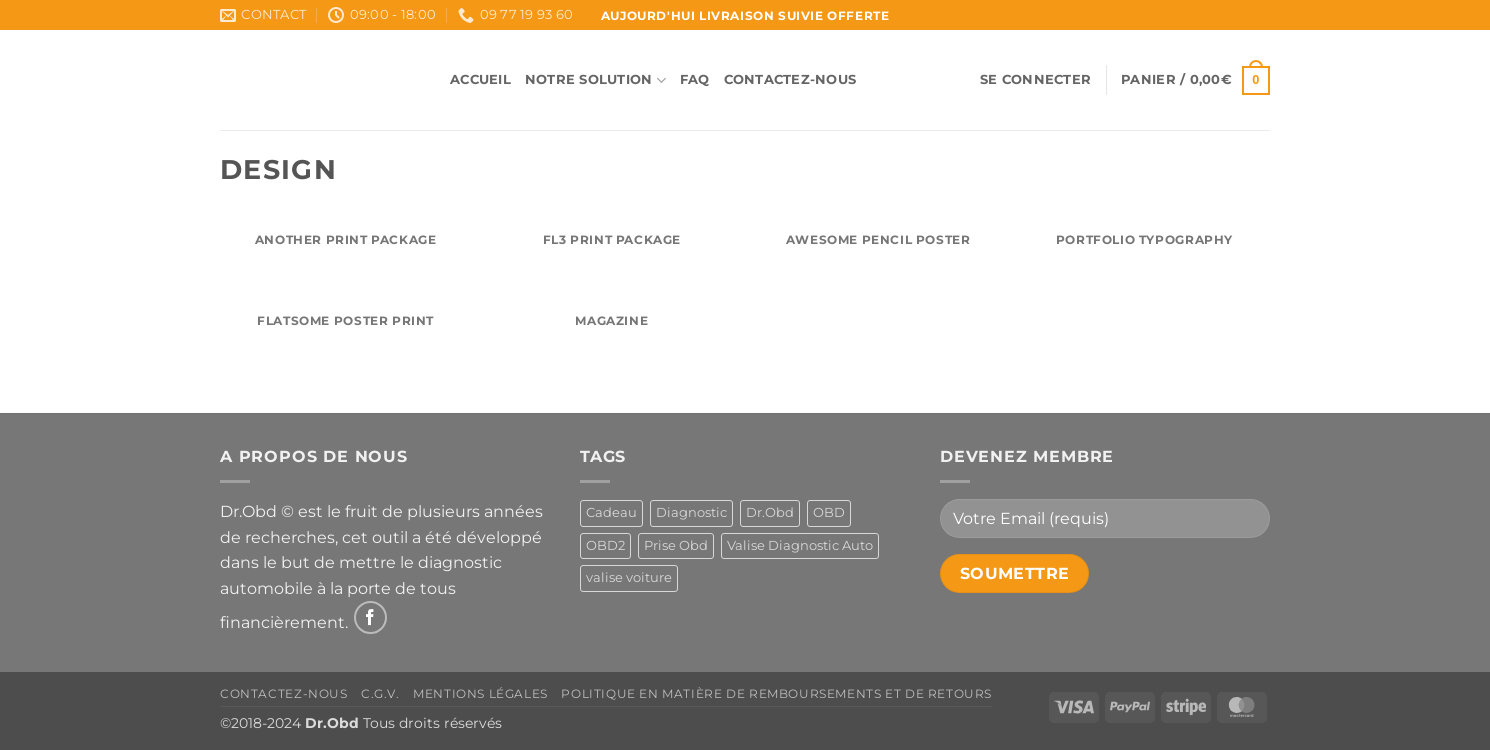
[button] (1035, 80)
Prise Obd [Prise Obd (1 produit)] (676, 545)
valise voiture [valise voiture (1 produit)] (629, 577)
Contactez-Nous (790, 79)
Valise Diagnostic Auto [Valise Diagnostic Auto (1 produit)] (800, 545)
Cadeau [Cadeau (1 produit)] (611, 512)
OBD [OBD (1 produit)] (829, 512)
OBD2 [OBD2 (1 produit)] (605, 545)
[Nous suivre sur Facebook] (370, 617)
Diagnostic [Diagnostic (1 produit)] (691, 512)
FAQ (695, 79)
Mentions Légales (480, 693)
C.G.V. (380, 693)
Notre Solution (595, 80)
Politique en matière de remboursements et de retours (776, 693)
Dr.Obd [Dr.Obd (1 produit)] (770, 512)
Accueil (480, 79)
